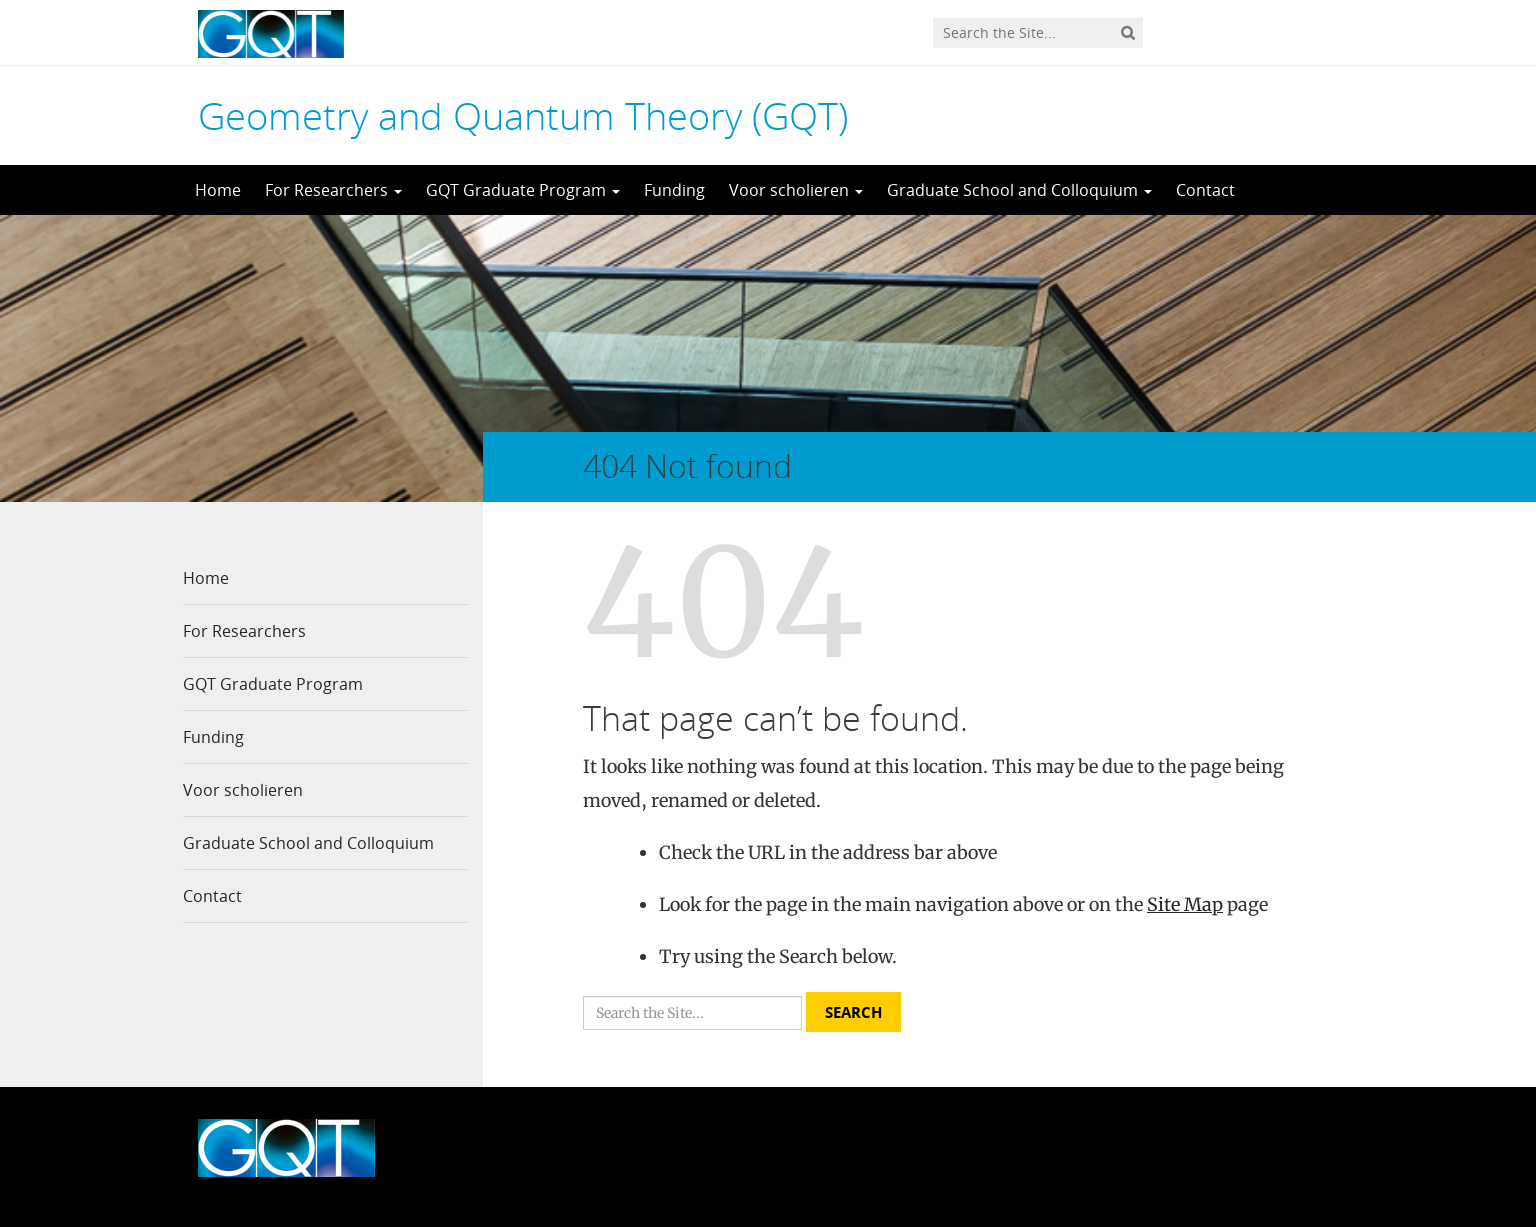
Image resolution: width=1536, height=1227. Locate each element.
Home (218, 190)
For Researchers (333, 190)
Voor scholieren (796, 190)
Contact (1205, 190)
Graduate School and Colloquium (1019, 190)
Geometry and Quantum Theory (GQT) (523, 115)
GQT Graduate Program (523, 190)
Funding (674, 190)
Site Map (1185, 904)
